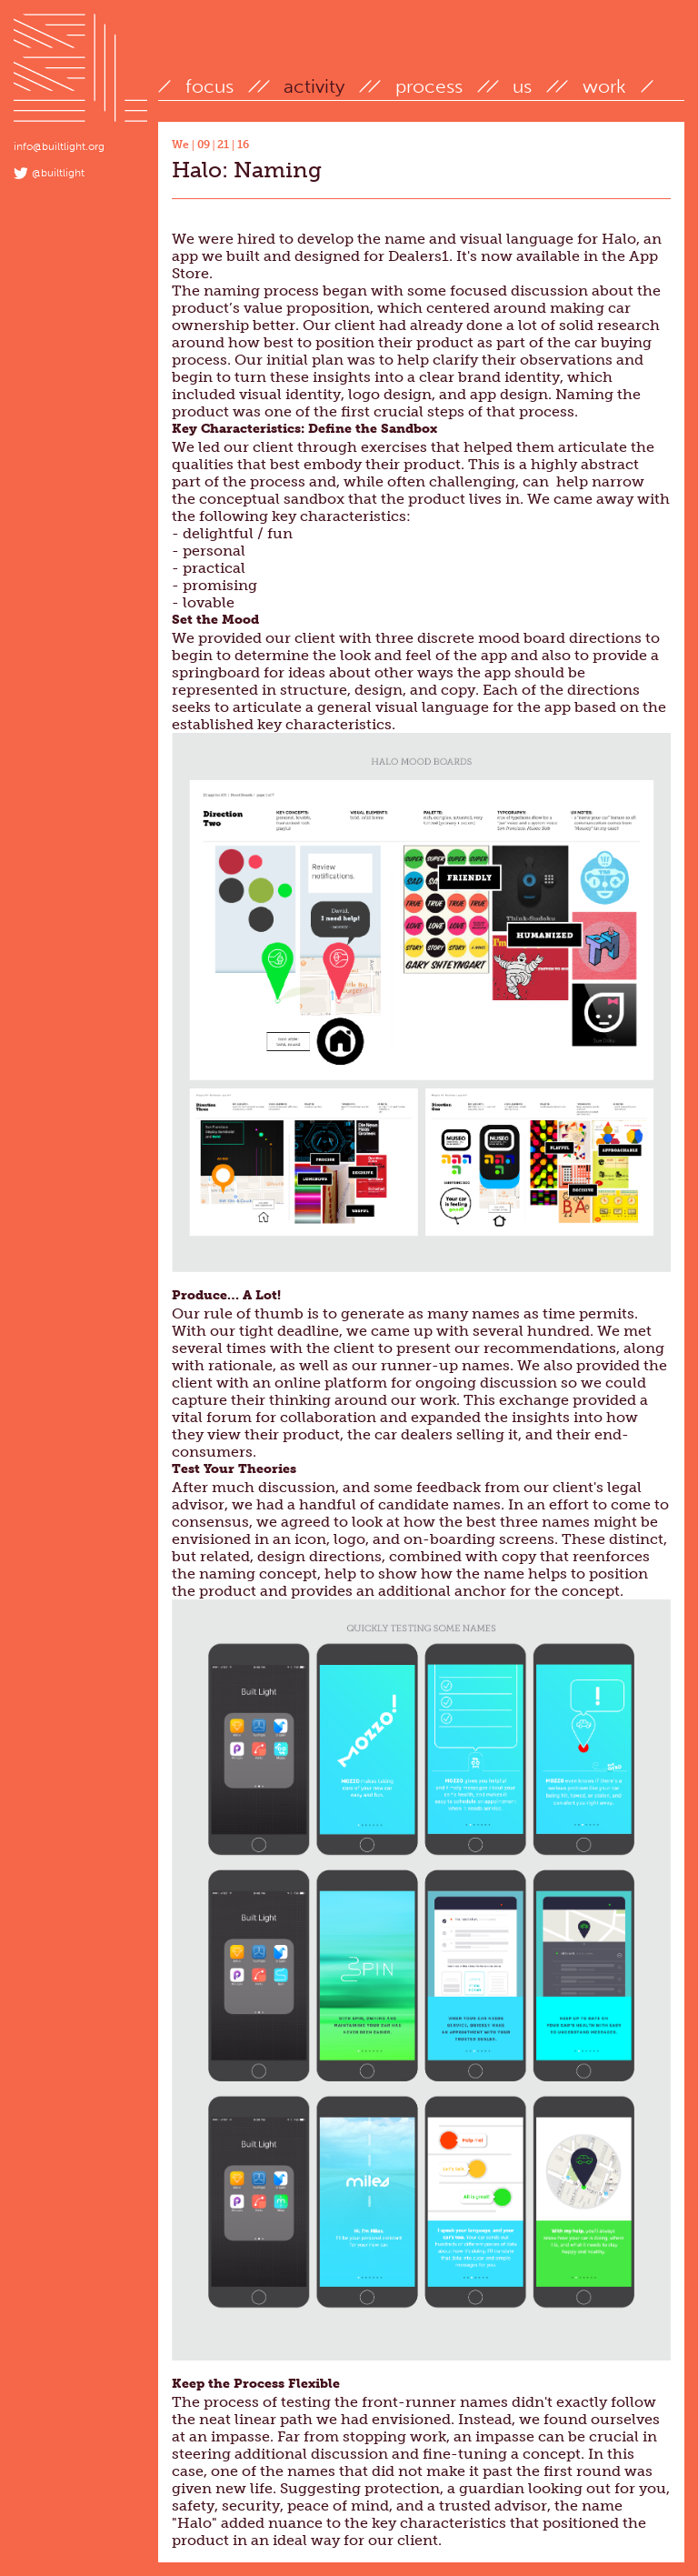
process (429, 86)
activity (314, 86)
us (522, 86)
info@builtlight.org (59, 146)
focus (209, 86)
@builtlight (58, 172)
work (604, 86)
